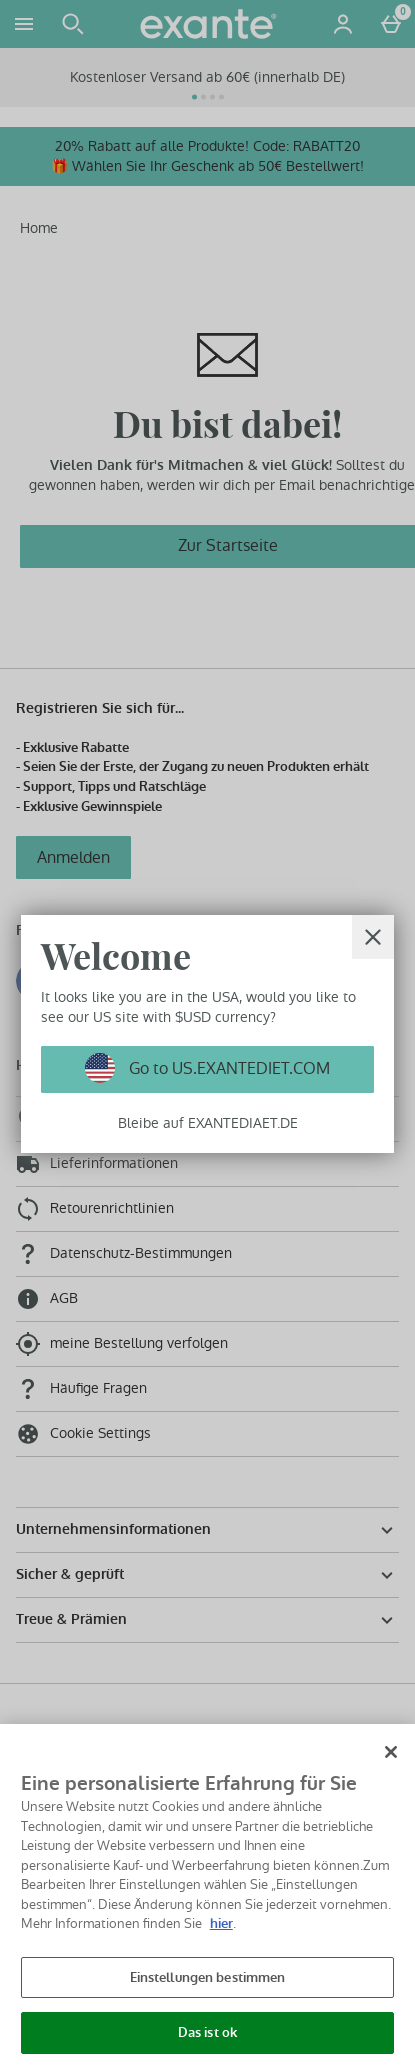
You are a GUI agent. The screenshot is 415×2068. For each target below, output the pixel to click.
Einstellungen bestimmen (208, 1977)
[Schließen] (391, 1752)
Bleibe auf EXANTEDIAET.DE (208, 1123)
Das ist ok (207, 2032)
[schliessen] (373, 937)
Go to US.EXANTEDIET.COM (227, 1068)
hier (221, 1923)
